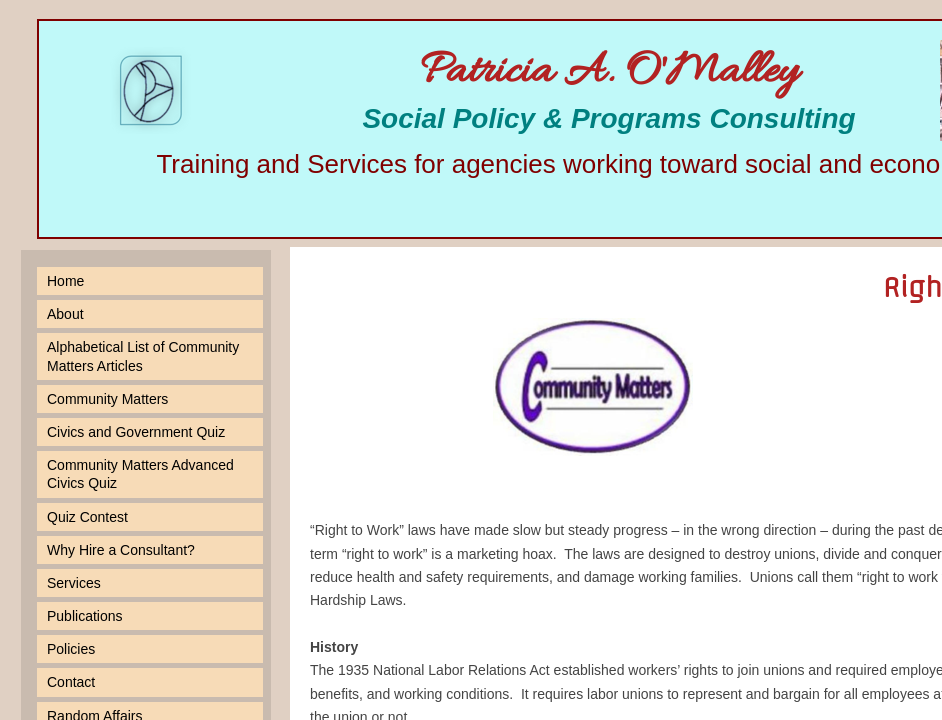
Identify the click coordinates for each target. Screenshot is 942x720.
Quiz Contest (87, 517)
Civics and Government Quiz (136, 432)
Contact (71, 682)
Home (65, 281)
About (65, 314)
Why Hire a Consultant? (121, 550)
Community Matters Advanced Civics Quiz (140, 474)
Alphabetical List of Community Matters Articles (143, 356)
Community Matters (107, 399)
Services (74, 583)
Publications (85, 616)
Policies (71, 649)
